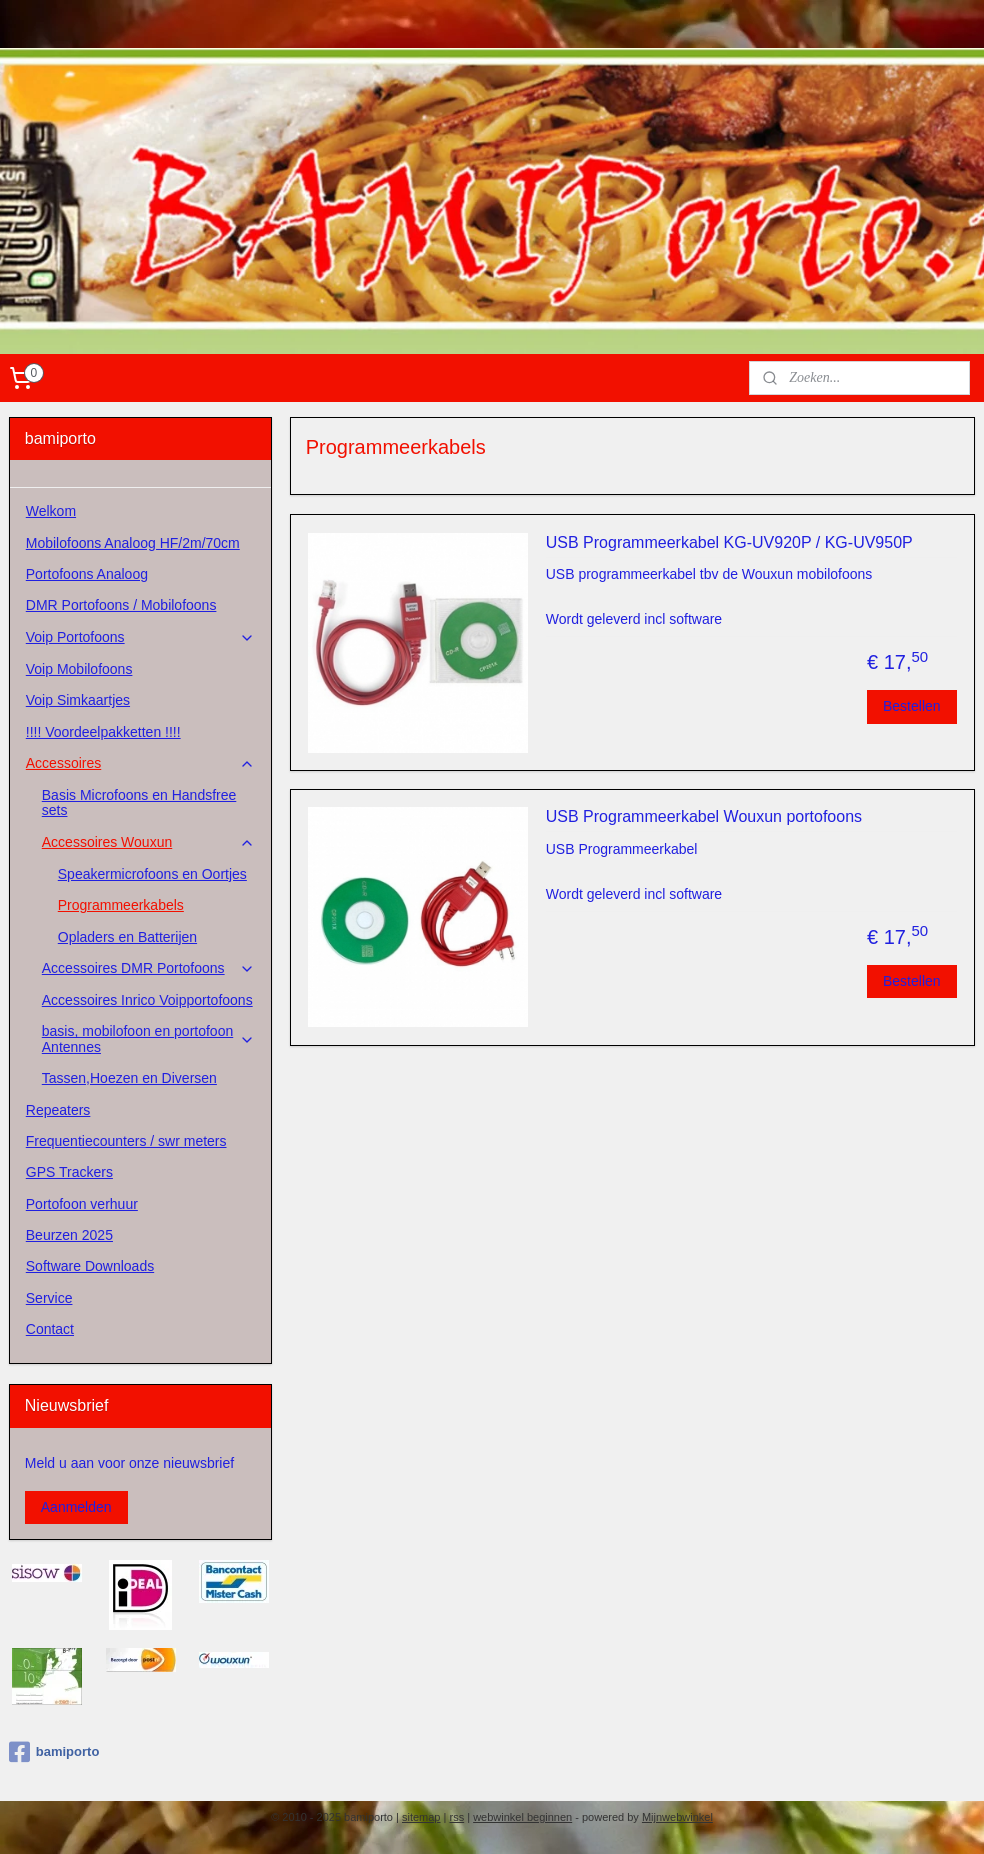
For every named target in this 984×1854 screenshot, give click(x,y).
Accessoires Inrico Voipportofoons (147, 1000)
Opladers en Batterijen (127, 937)
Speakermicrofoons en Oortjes (152, 874)
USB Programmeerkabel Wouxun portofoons (704, 816)
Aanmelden (76, 1507)
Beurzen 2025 (69, 1235)
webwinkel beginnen (522, 1817)
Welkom (51, 511)
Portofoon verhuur (82, 1204)
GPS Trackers (69, 1172)
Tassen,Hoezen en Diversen (129, 1078)
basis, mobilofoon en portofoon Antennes (149, 1038)
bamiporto (54, 1752)
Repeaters (58, 1110)
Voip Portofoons (141, 637)
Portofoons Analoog (87, 574)
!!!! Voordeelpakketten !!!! (103, 732)
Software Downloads (90, 1266)
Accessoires (141, 763)
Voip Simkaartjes (78, 700)
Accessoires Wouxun (149, 842)
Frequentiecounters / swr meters (126, 1141)
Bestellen (912, 706)
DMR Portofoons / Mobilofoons (121, 605)
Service (49, 1298)
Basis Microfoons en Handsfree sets (139, 802)
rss (456, 1817)
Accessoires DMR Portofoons (149, 968)
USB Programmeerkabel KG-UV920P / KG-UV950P (729, 542)
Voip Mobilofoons (79, 669)
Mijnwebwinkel (677, 1817)
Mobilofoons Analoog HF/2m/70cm (133, 543)
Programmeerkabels (121, 905)
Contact (50, 1329)
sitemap (421, 1817)
